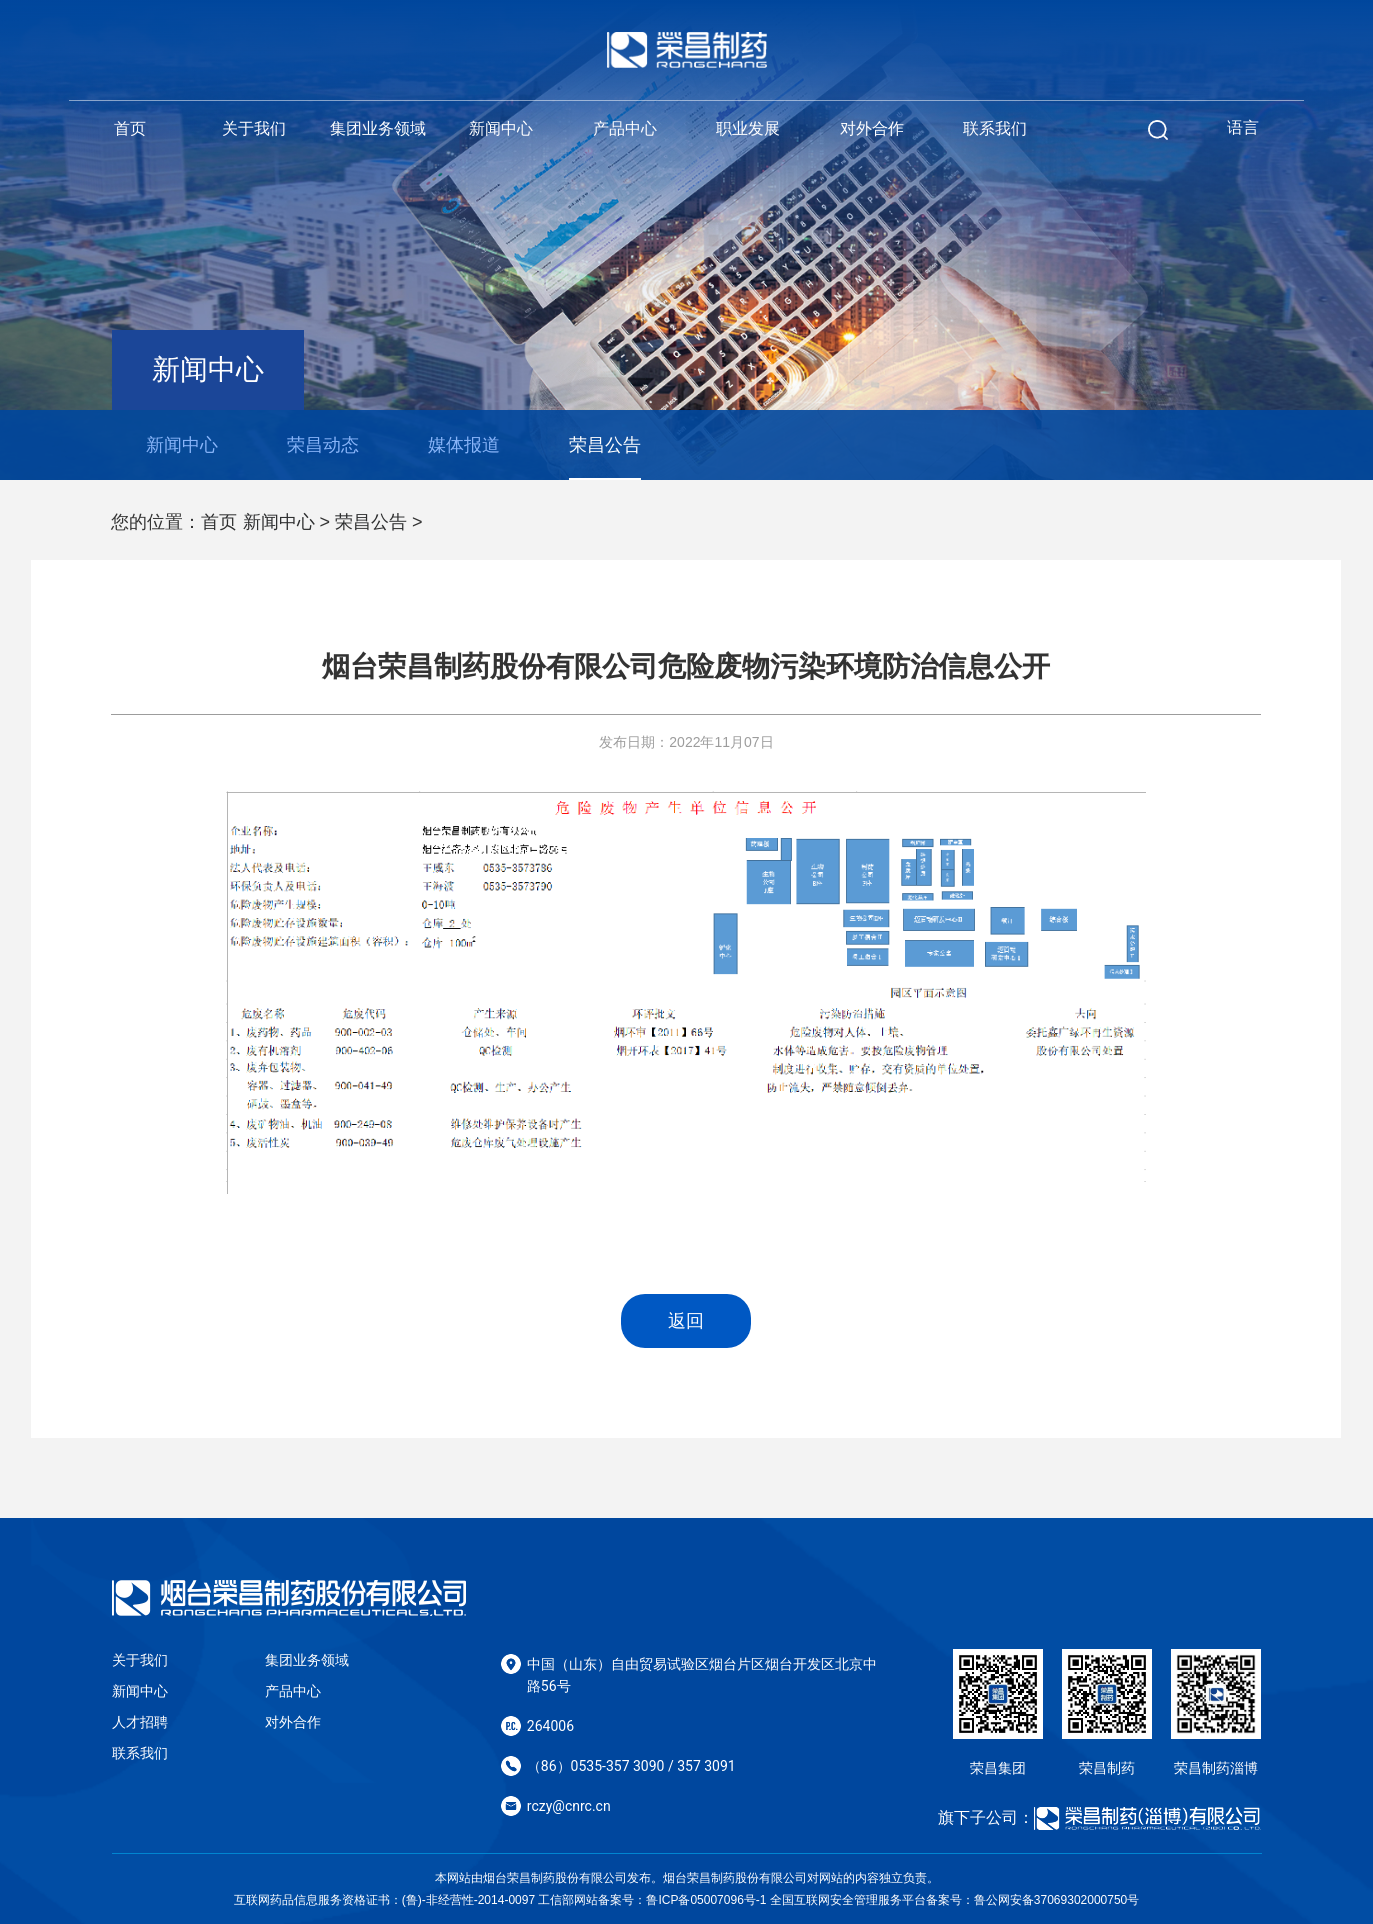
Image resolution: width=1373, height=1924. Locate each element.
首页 (130, 128)
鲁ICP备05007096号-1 (706, 1900)
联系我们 (995, 128)
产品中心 (625, 128)
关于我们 (254, 128)
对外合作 (872, 128)
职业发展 (748, 128)
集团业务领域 (378, 128)
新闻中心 (501, 128)
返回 (686, 1321)
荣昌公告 (371, 522)
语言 (1243, 127)
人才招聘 (140, 1722)
